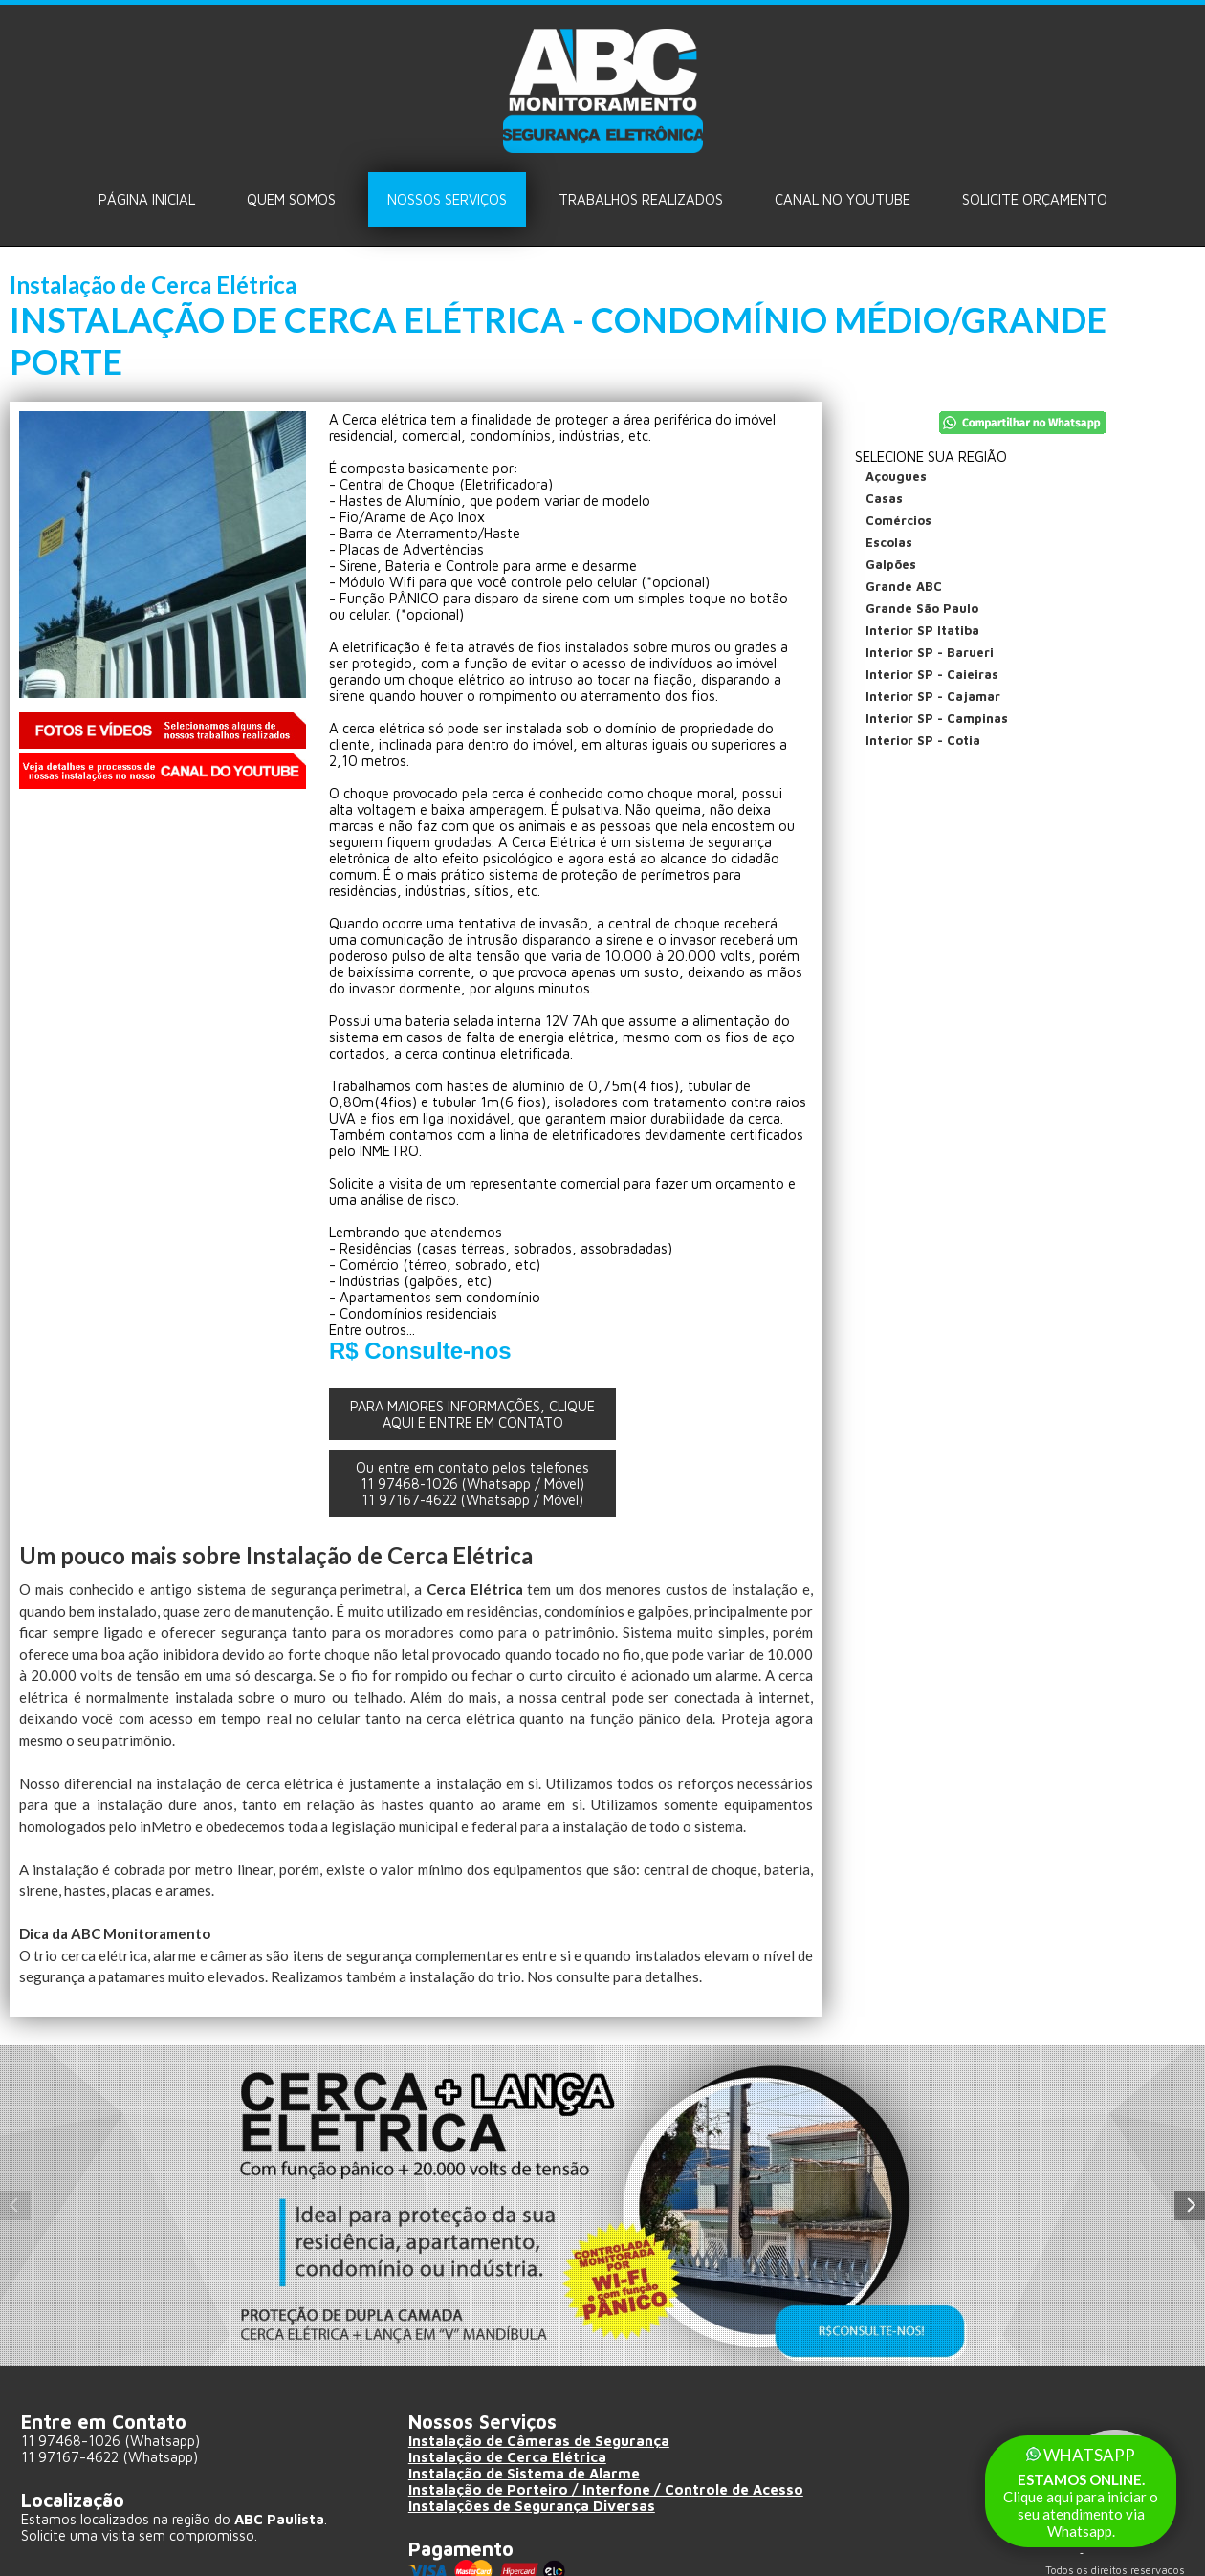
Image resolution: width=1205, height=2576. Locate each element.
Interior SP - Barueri (929, 652)
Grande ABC (903, 586)
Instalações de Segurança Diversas (531, 2506)
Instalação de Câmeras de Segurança (538, 2441)
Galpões (890, 564)
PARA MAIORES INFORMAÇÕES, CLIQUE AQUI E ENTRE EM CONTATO (472, 1414)
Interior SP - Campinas (936, 718)
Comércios (898, 520)
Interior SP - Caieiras (931, 674)
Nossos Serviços (447, 199)
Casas (884, 498)
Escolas (888, 542)
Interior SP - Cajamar (932, 696)
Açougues (896, 476)
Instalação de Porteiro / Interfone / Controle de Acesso (605, 2489)
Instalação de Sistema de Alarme (524, 2473)
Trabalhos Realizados (641, 199)
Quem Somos (291, 199)
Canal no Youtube (842, 199)
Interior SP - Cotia (922, 740)
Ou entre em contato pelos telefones (472, 1483)
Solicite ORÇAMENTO (1034, 199)
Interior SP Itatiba (922, 630)
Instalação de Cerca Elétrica (507, 2457)
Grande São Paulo (921, 608)
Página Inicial (147, 199)
